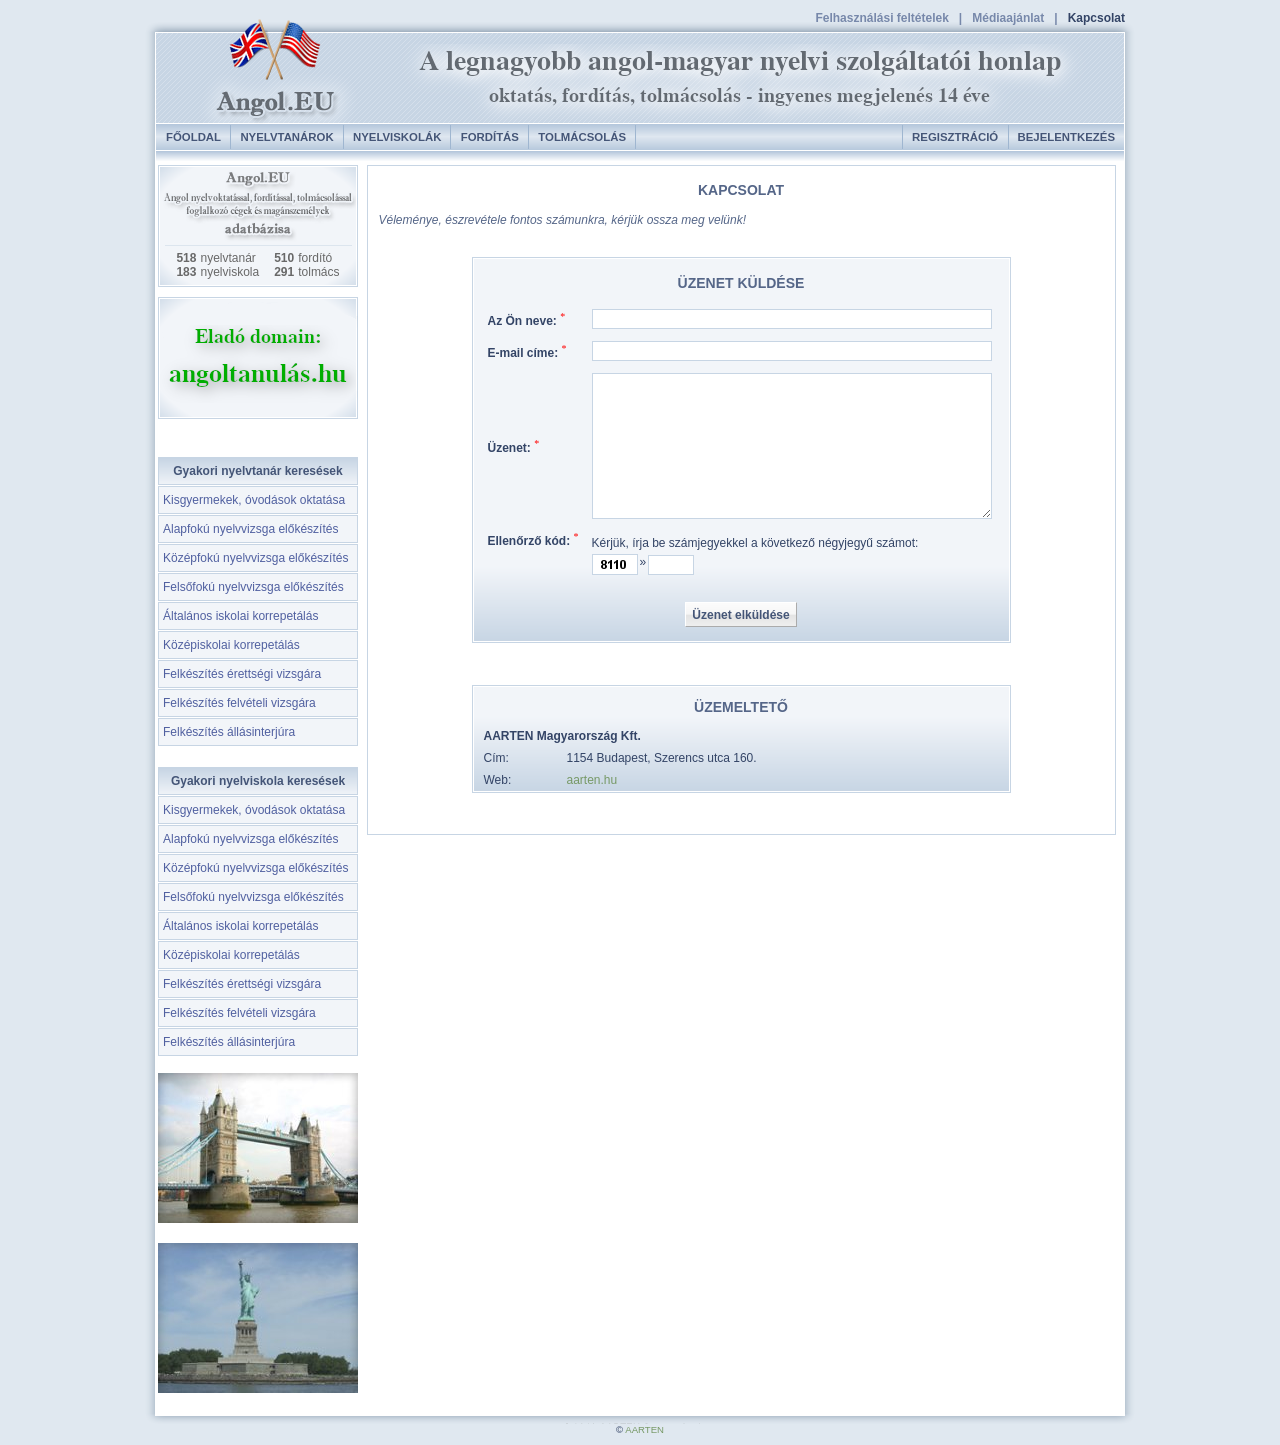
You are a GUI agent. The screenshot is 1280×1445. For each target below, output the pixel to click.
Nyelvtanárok (286, 137)
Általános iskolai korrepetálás (240, 616)
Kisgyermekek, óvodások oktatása (254, 500)
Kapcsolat (1096, 18)
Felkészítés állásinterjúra (229, 732)
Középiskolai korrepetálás (231, 645)
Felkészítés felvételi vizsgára (239, 703)
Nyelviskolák (397, 137)
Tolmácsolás (582, 137)
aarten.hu (592, 780)
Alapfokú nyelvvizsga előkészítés (250, 529)
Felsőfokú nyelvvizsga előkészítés (253, 587)
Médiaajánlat (1008, 18)
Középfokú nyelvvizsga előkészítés (255, 558)
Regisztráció (955, 137)
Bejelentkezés (1066, 137)
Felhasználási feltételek (881, 18)
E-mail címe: (527, 353)
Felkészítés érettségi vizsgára (242, 674)
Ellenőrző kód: (533, 541)
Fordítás (490, 137)
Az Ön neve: (527, 321)
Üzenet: (514, 448)
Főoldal (193, 137)
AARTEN (644, 1429)
